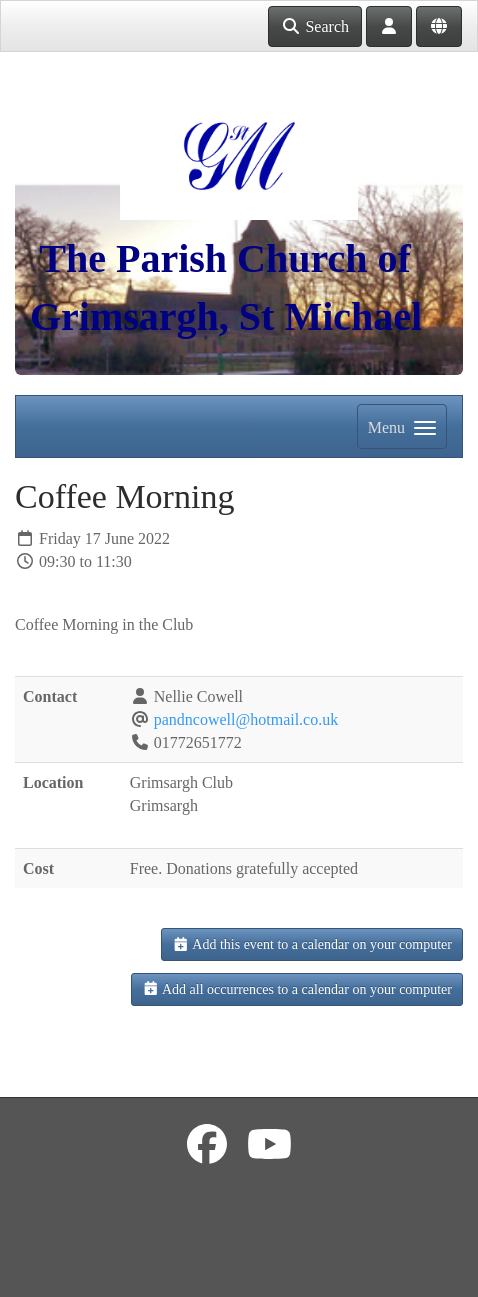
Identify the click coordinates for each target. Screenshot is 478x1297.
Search (315, 26)
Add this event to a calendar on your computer (312, 944)
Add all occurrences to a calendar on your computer (297, 989)
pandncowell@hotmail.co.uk (246, 719)
